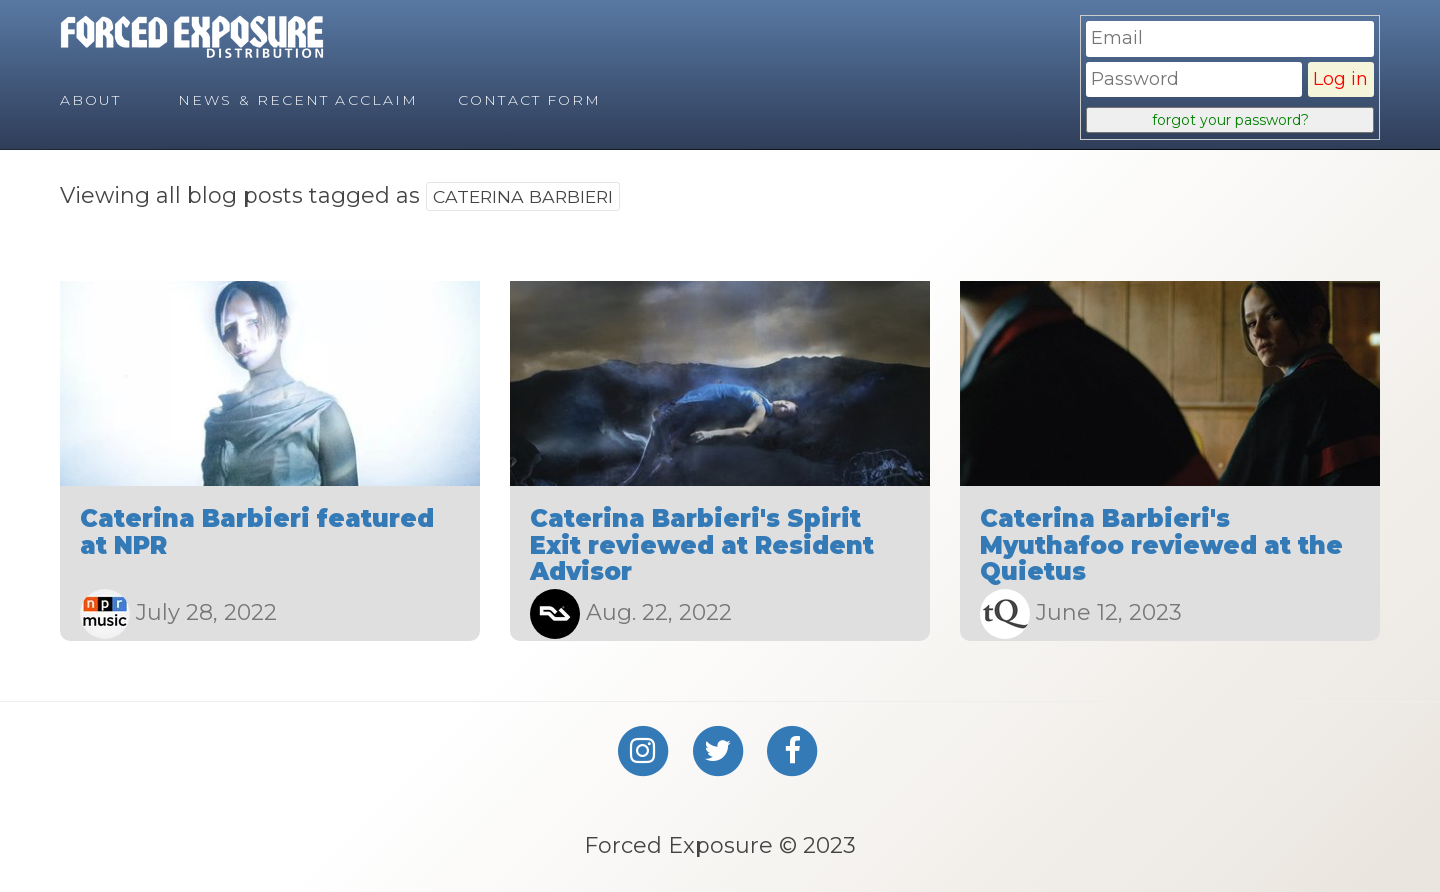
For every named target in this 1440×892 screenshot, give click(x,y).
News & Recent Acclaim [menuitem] (298, 100)
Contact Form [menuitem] (529, 100)
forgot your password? (1230, 120)
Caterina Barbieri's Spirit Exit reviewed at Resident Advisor (702, 545)
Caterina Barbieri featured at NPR (257, 531)
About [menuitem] (91, 100)
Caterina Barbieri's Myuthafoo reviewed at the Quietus (1161, 545)
